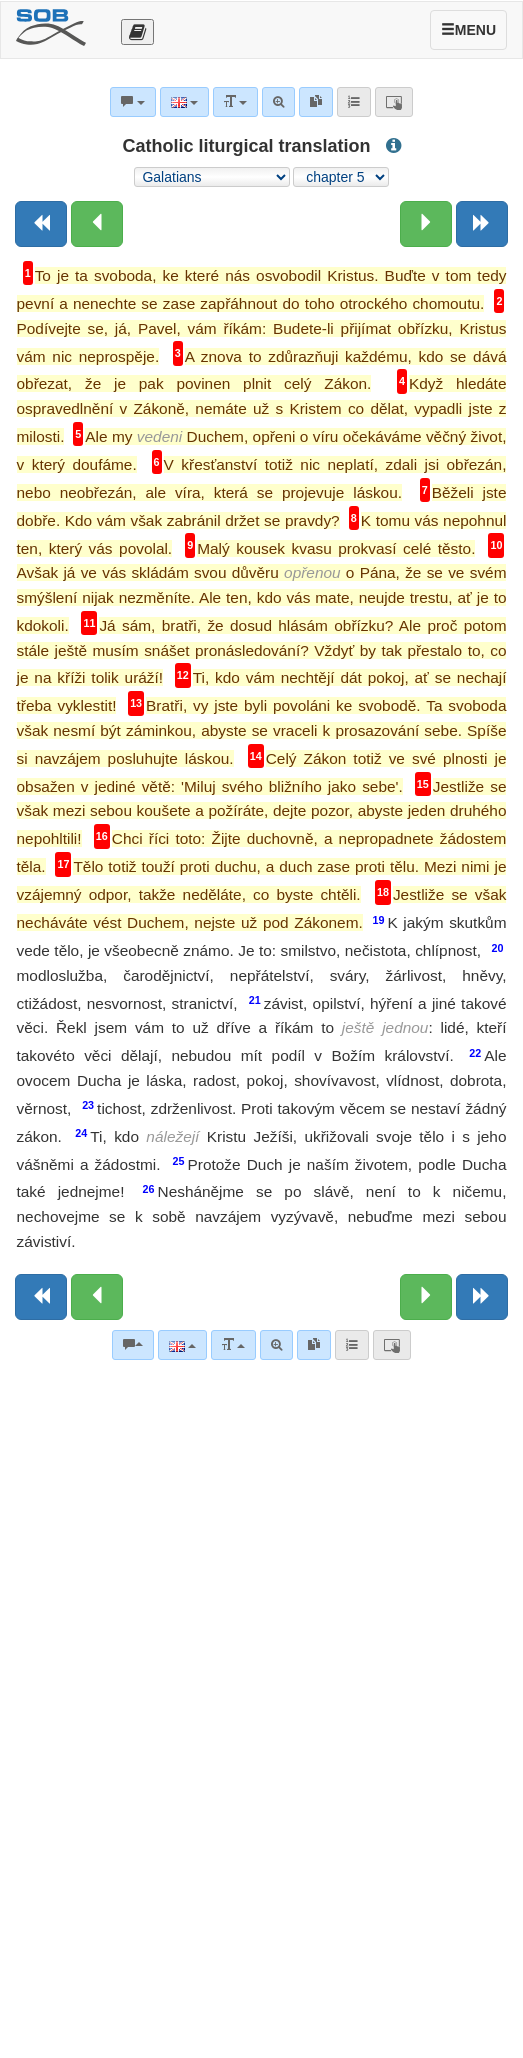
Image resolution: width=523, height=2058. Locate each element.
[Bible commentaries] (133, 1345)
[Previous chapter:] (97, 224)
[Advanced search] (276, 1345)
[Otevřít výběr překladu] (137, 32)
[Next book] (482, 224)
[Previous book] (41, 224)
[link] (314, 1345)
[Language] (182, 1345)
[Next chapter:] (426, 224)
